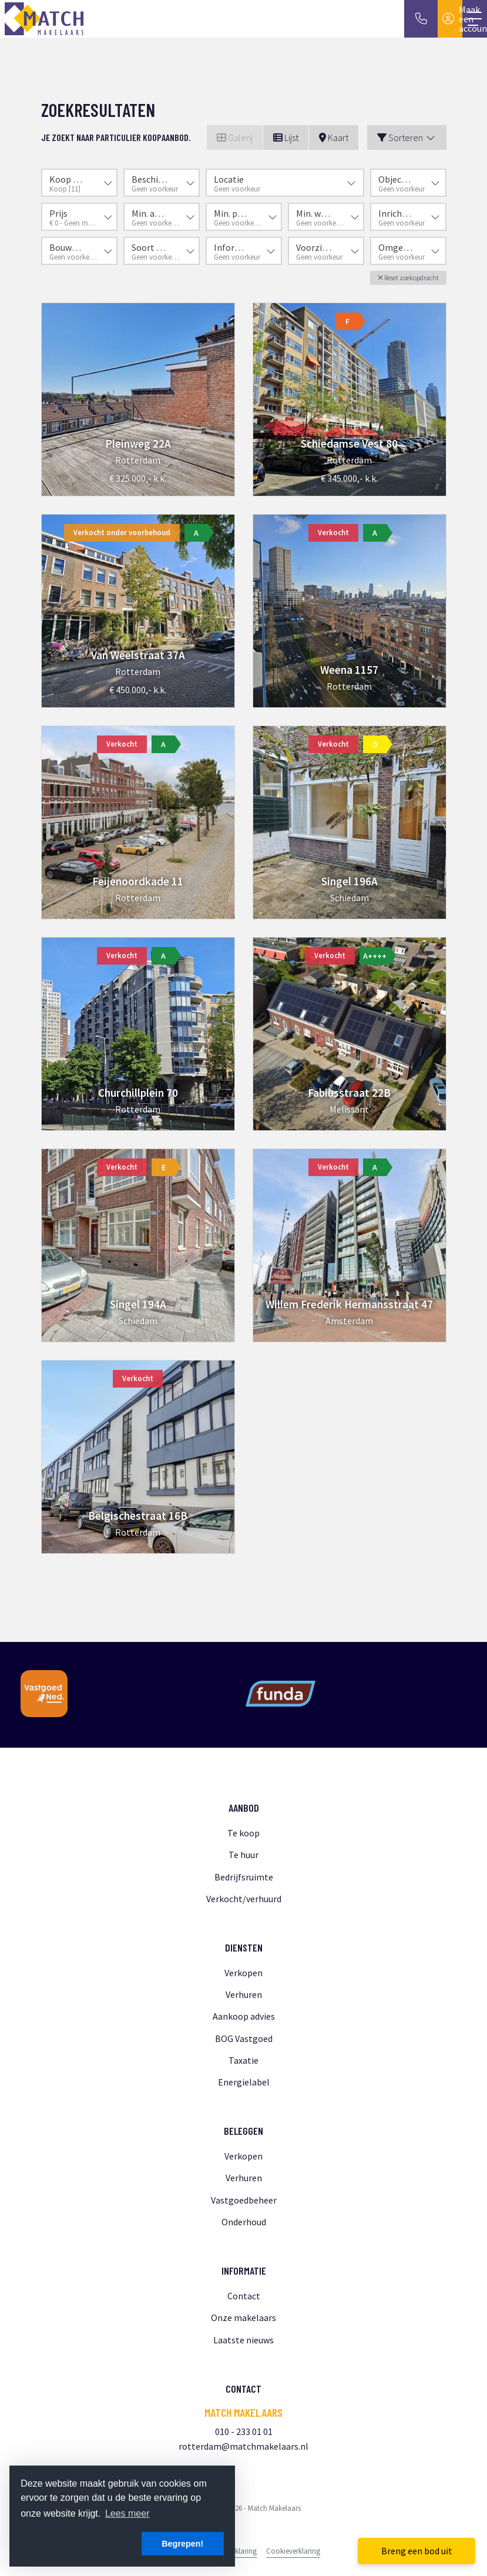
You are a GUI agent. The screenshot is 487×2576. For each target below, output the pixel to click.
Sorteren (406, 137)
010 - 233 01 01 (244, 2431)
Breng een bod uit (416, 2551)
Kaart (333, 137)
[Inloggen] (450, 19)
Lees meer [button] (127, 2513)
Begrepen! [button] (182, 2543)
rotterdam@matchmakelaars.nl (243, 2446)
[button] (408, 278)
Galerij (235, 137)
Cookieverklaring (293, 2550)
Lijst (285, 137)
